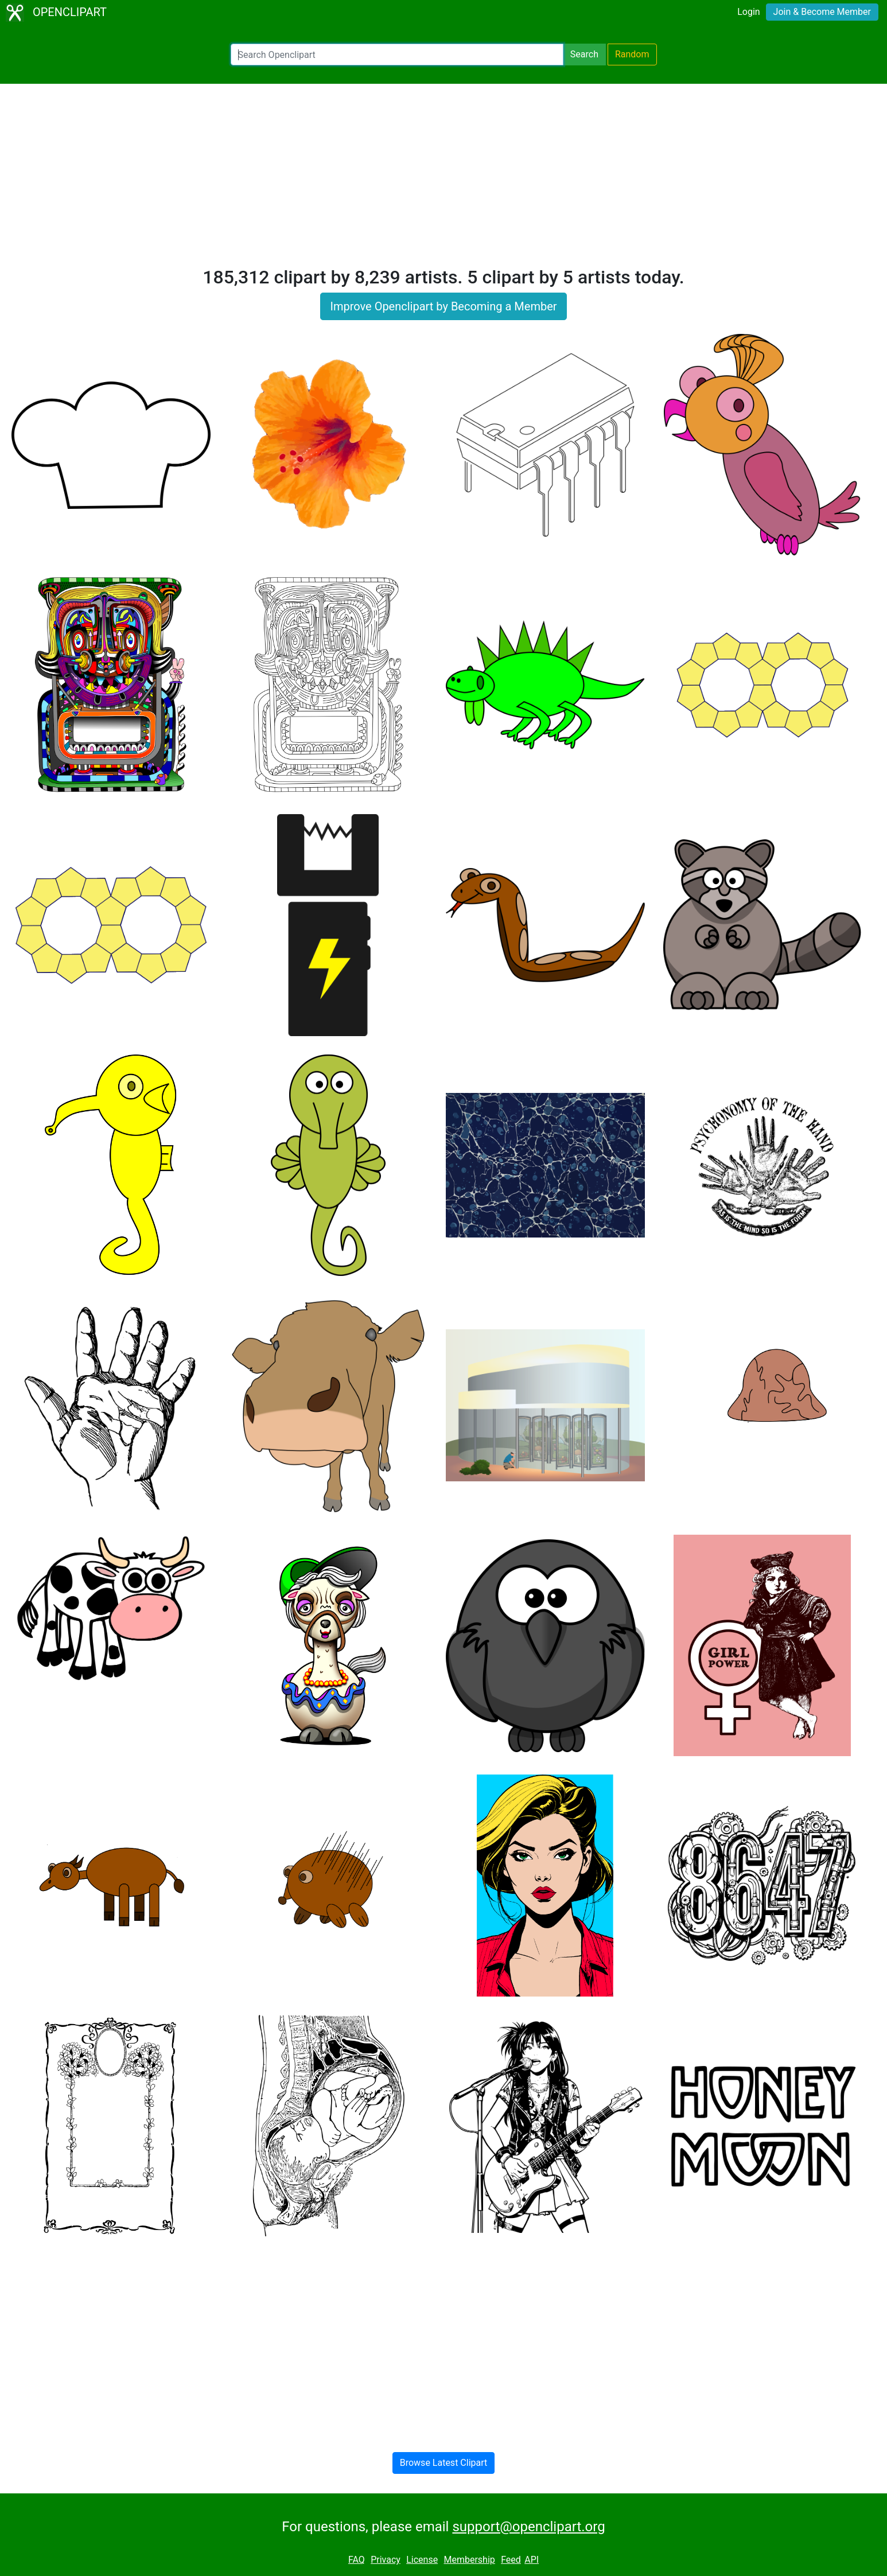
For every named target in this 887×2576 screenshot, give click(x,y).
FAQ (356, 2559)
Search (584, 54)
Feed (511, 2559)
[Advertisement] (443, 180)
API (531, 2559)
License (422, 2559)
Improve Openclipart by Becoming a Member (443, 306)
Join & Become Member (822, 11)
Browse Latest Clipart (444, 2462)
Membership (469, 2559)
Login (748, 11)
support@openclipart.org (528, 2527)
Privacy (385, 2559)
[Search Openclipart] (397, 54)
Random (632, 54)
